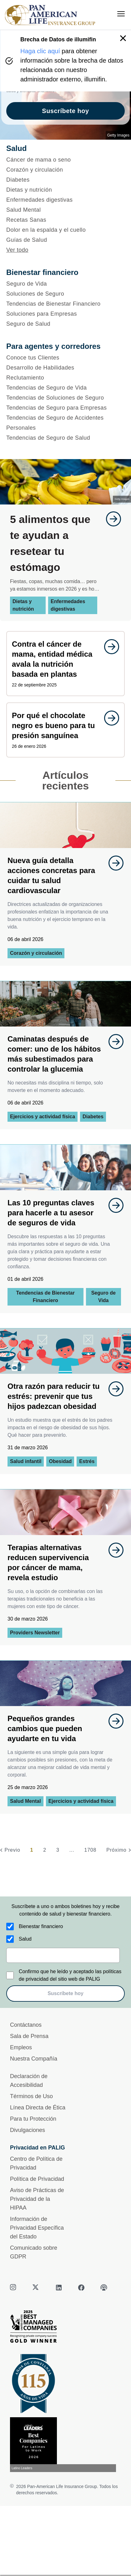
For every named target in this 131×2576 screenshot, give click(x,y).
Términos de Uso (31, 2096)
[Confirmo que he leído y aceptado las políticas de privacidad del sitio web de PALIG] (10, 1975)
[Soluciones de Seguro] (65, 294)
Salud (25, 1939)
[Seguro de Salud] (65, 324)
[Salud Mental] (65, 210)
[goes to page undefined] (110, 518)
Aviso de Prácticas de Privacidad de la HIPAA (37, 2199)
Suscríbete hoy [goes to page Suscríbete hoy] (65, 110)
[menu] (121, 14)
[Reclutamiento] (65, 378)
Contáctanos (26, 2025)
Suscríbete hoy (65, 1993)
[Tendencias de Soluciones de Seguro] (65, 398)
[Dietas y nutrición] (65, 190)
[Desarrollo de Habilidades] (65, 368)
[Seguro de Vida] (65, 284)
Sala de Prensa (29, 2036)
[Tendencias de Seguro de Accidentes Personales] (65, 423)
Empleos (21, 2047)
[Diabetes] (65, 180)
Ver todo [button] (17, 250)
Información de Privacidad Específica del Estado (37, 2228)
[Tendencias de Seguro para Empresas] (65, 408)
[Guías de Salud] (65, 240)
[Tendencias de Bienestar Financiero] (65, 304)
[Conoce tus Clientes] (65, 358)
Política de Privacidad (37, 2179)
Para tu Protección (33, 2119)
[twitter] (36, 2288)
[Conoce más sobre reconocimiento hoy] (65, 2444)
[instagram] (14, 2288)
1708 (90, 1850)
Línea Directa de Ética (37, 2107)
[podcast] (104, 2287)
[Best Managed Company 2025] (65, 2328)
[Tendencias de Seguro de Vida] (65, 388)
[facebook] (81, 2287)
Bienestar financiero (41, 1926)
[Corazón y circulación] (65, 170)
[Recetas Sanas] (65, 220)
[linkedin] (59, 2287)
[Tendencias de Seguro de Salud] (65, 438)
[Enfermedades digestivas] (65, 200)
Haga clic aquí (40, 51)
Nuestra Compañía (33, 2059)
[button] (122, 38)
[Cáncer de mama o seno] (65, 160)
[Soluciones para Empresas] (65, 314)
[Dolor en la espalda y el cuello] (65, 230)
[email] (63, 1955)
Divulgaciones (27, 2130)
